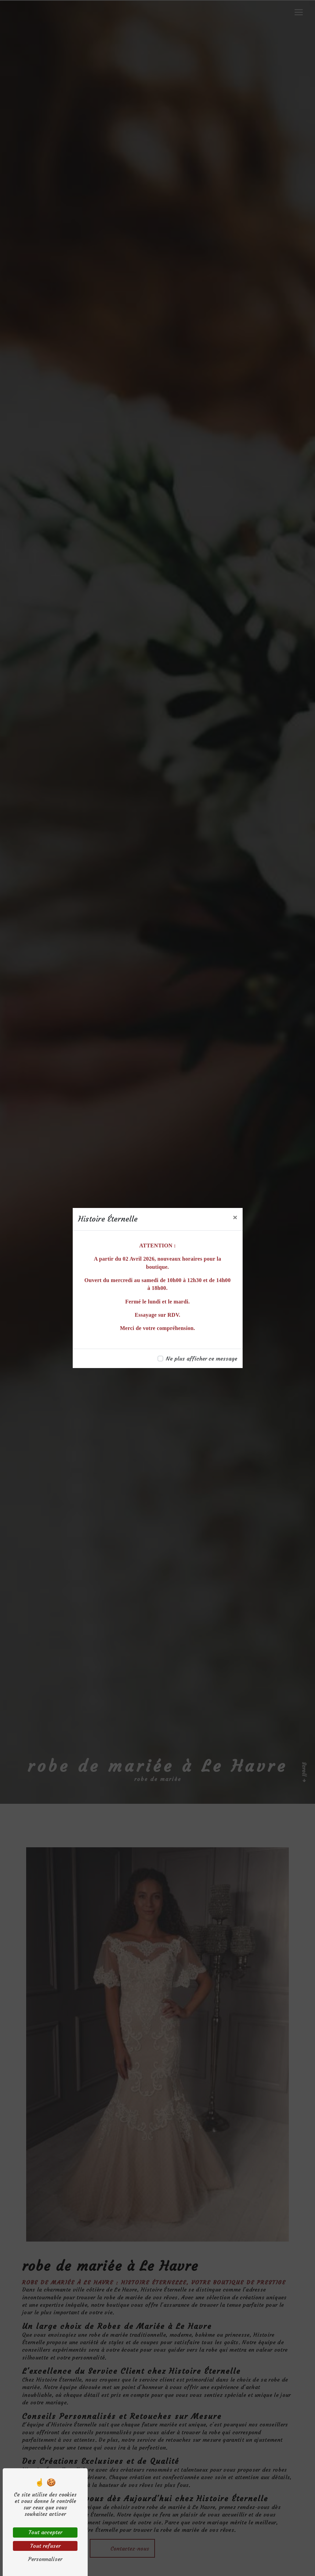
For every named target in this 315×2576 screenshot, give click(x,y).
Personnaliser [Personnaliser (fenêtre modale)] (45, 2559)
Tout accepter (45, 2532)
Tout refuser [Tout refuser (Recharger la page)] (45, 2545)
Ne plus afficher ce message (201, 1358)
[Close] (235, 1217)
